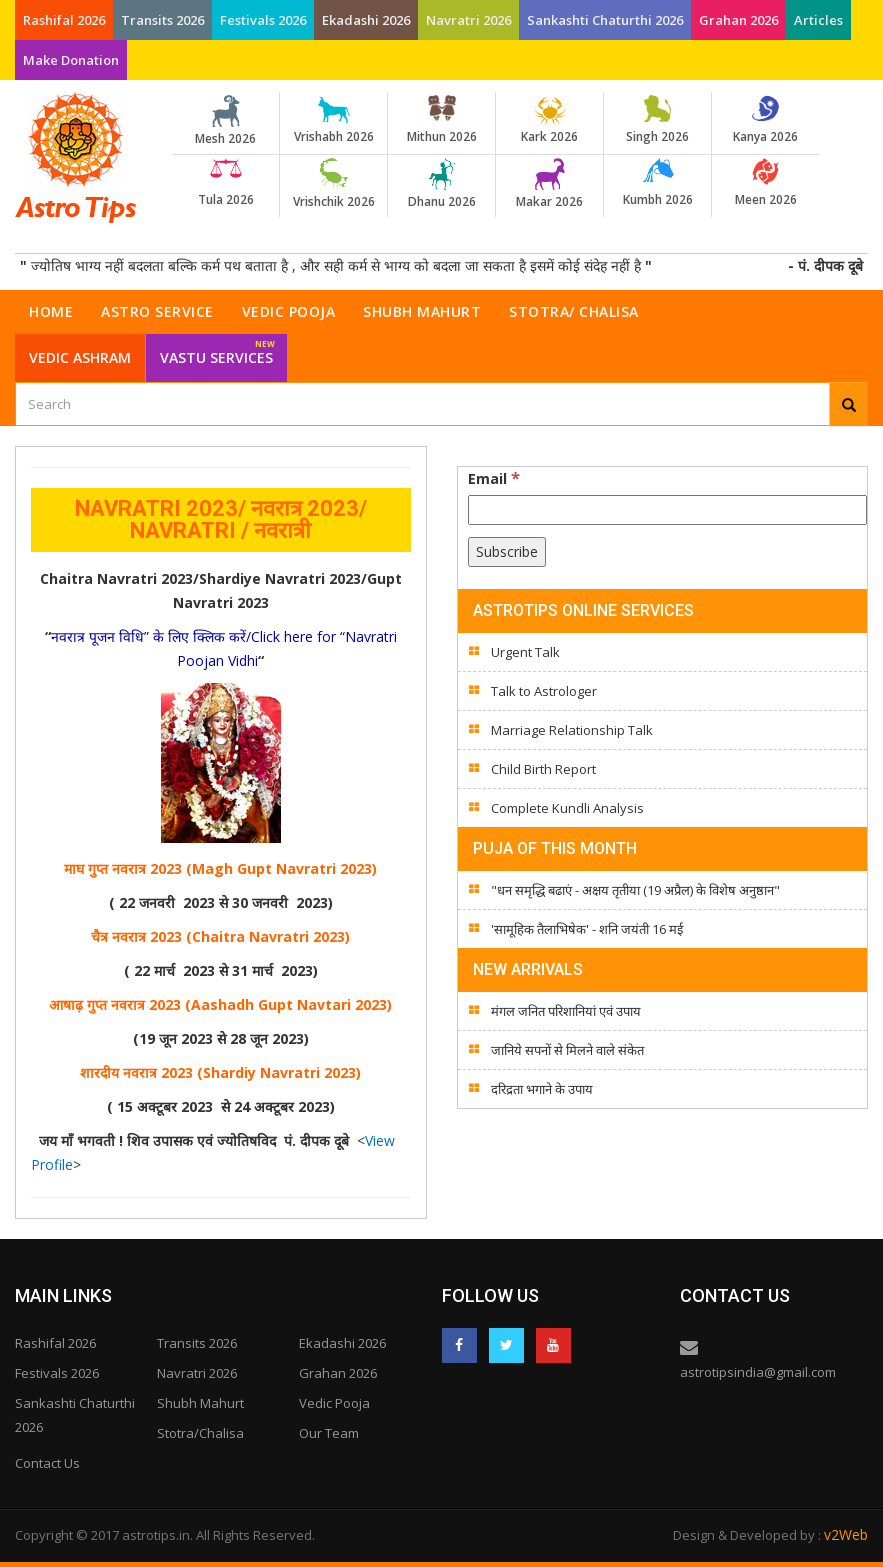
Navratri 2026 (468, 20)
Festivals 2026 (263, 20)
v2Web (846, 1534)
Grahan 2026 (738, 20)
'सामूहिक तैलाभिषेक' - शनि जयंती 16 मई (587, 929)
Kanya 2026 (765, 120)
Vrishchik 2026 (333, 184)
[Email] (668, 510)
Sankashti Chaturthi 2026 (605, 20)
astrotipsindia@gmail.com (758, 1372)
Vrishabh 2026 (333, 120)
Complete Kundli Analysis (567, 808)
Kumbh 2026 (657, 183)
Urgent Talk (525, 652)
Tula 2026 (225, 183)
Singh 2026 (657, 120)
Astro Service (157, 311)
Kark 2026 (549, 120)
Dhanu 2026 (441, 184)
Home (51, 311)
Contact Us (47, 1463)
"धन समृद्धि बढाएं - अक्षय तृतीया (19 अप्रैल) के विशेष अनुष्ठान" (635, 890)
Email (494, 478)
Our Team (329, 1433)
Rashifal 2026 (64, 20)
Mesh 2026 (225, 121)
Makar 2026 (549, 184)
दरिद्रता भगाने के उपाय (542, 1089)
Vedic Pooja (289, 311)
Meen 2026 (765, 183)
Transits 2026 (162, 20)
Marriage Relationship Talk (572, 730)
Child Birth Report (543, 769)
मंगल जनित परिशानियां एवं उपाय (566, 1011)
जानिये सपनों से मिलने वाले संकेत (567, 1050)
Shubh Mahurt (422, 311)
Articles (818, 20)
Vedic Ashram (80, 357)
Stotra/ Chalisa (574, 311)
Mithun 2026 (441, 120)
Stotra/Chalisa (200, 1433)
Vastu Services (217, 350)
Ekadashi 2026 (366, 20)
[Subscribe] (507, 552)
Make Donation (71, 60)
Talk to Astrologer (544, 691)
